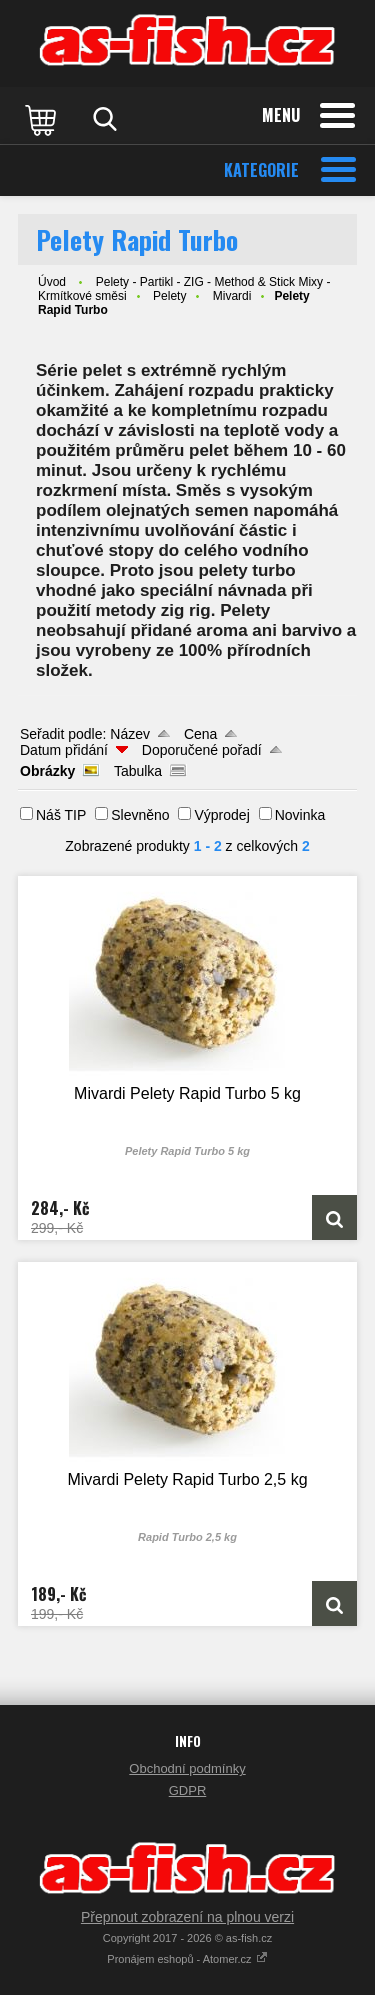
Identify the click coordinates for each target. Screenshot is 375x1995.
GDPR (188, 1790)
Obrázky (47, 771)
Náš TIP (61, 815)
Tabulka (138, 771)
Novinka (300, 815)
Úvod (52, 282)
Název (130, 734)
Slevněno (140, 815)
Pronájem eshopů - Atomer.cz (187, 1959)
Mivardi (232, 296)
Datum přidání (64, 750)
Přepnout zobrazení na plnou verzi (187, 1917)
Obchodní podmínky (187, 1768)
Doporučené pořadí (202, 750)
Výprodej (221, 815)
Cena (200, 734)
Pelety (169, 296)
